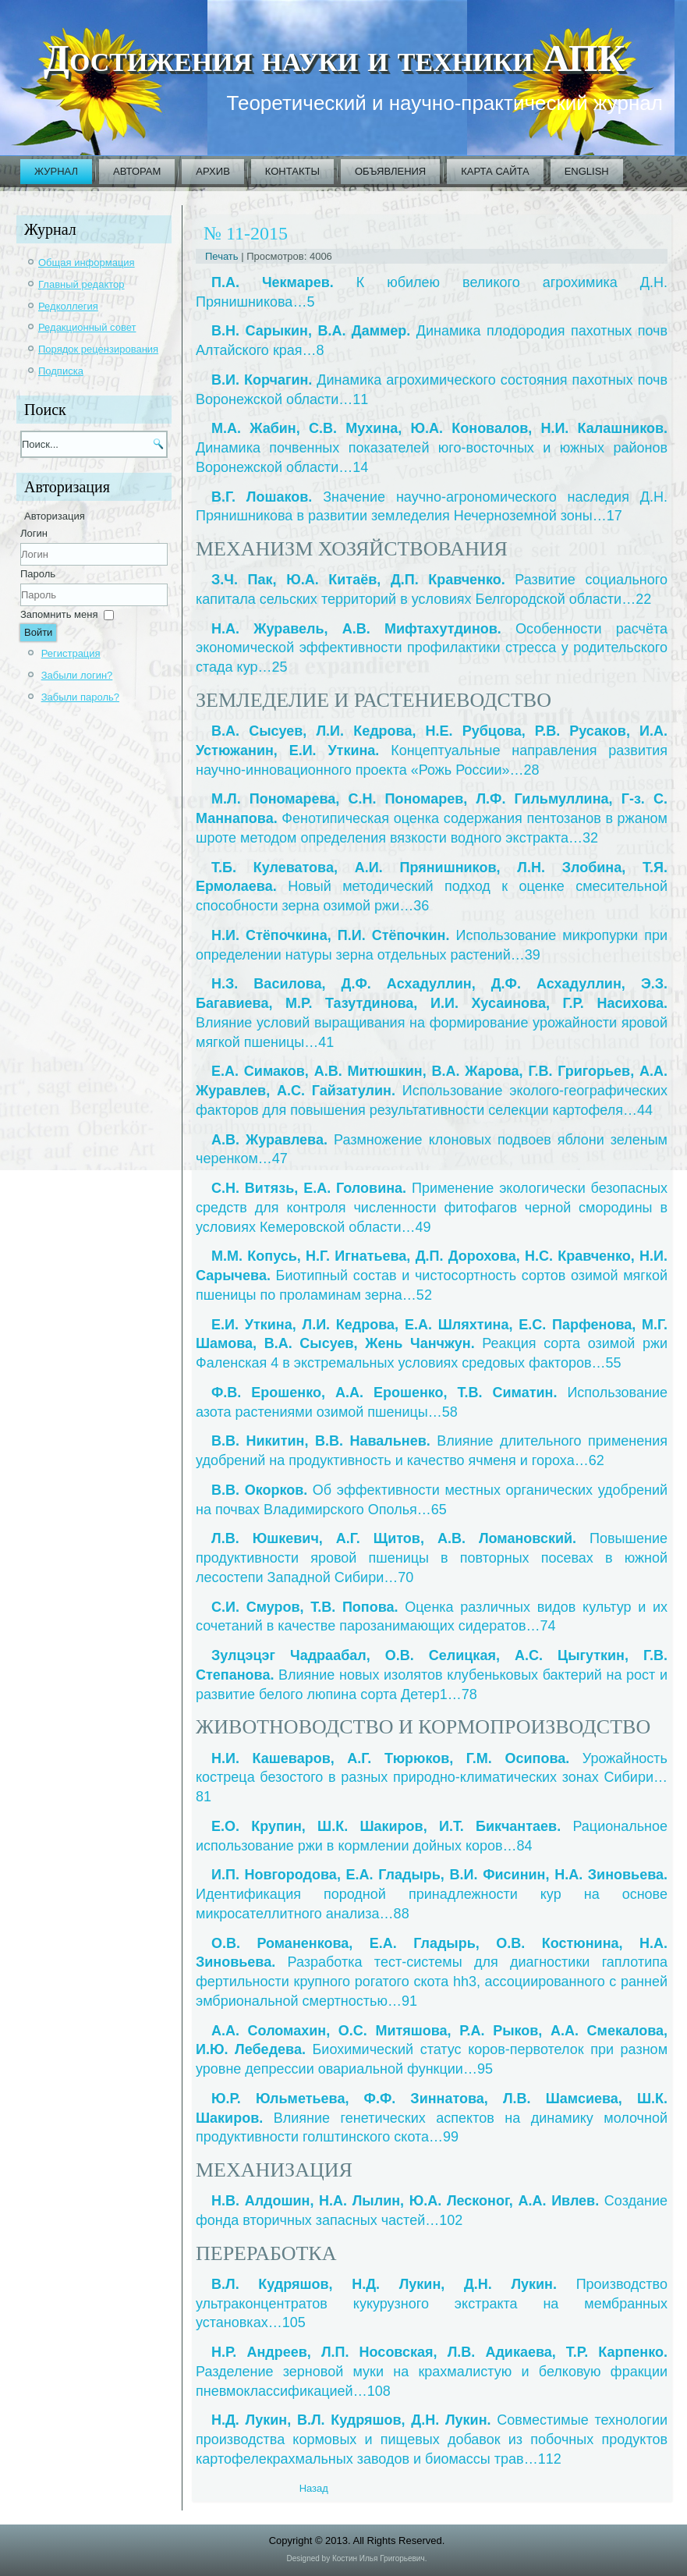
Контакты (292, 171)
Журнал (56, 171)
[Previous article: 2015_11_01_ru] (313, 2488)
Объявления (390, 171)
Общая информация (86, 262)
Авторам (137, 171)
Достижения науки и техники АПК (334, 58)
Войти (38, 632)
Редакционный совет (87, 327)
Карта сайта (495, 171)
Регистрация (71, 653)
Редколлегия (68, 306)
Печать (223, 256)
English (587, 171)
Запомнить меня (58, 614)
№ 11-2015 (246, 233)
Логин (34, 533)
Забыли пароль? (80, 697)
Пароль (37, 574)
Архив (212, 171)
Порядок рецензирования (98, 349)
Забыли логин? (77, 675)
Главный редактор (81, 284)
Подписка (60, 371)
